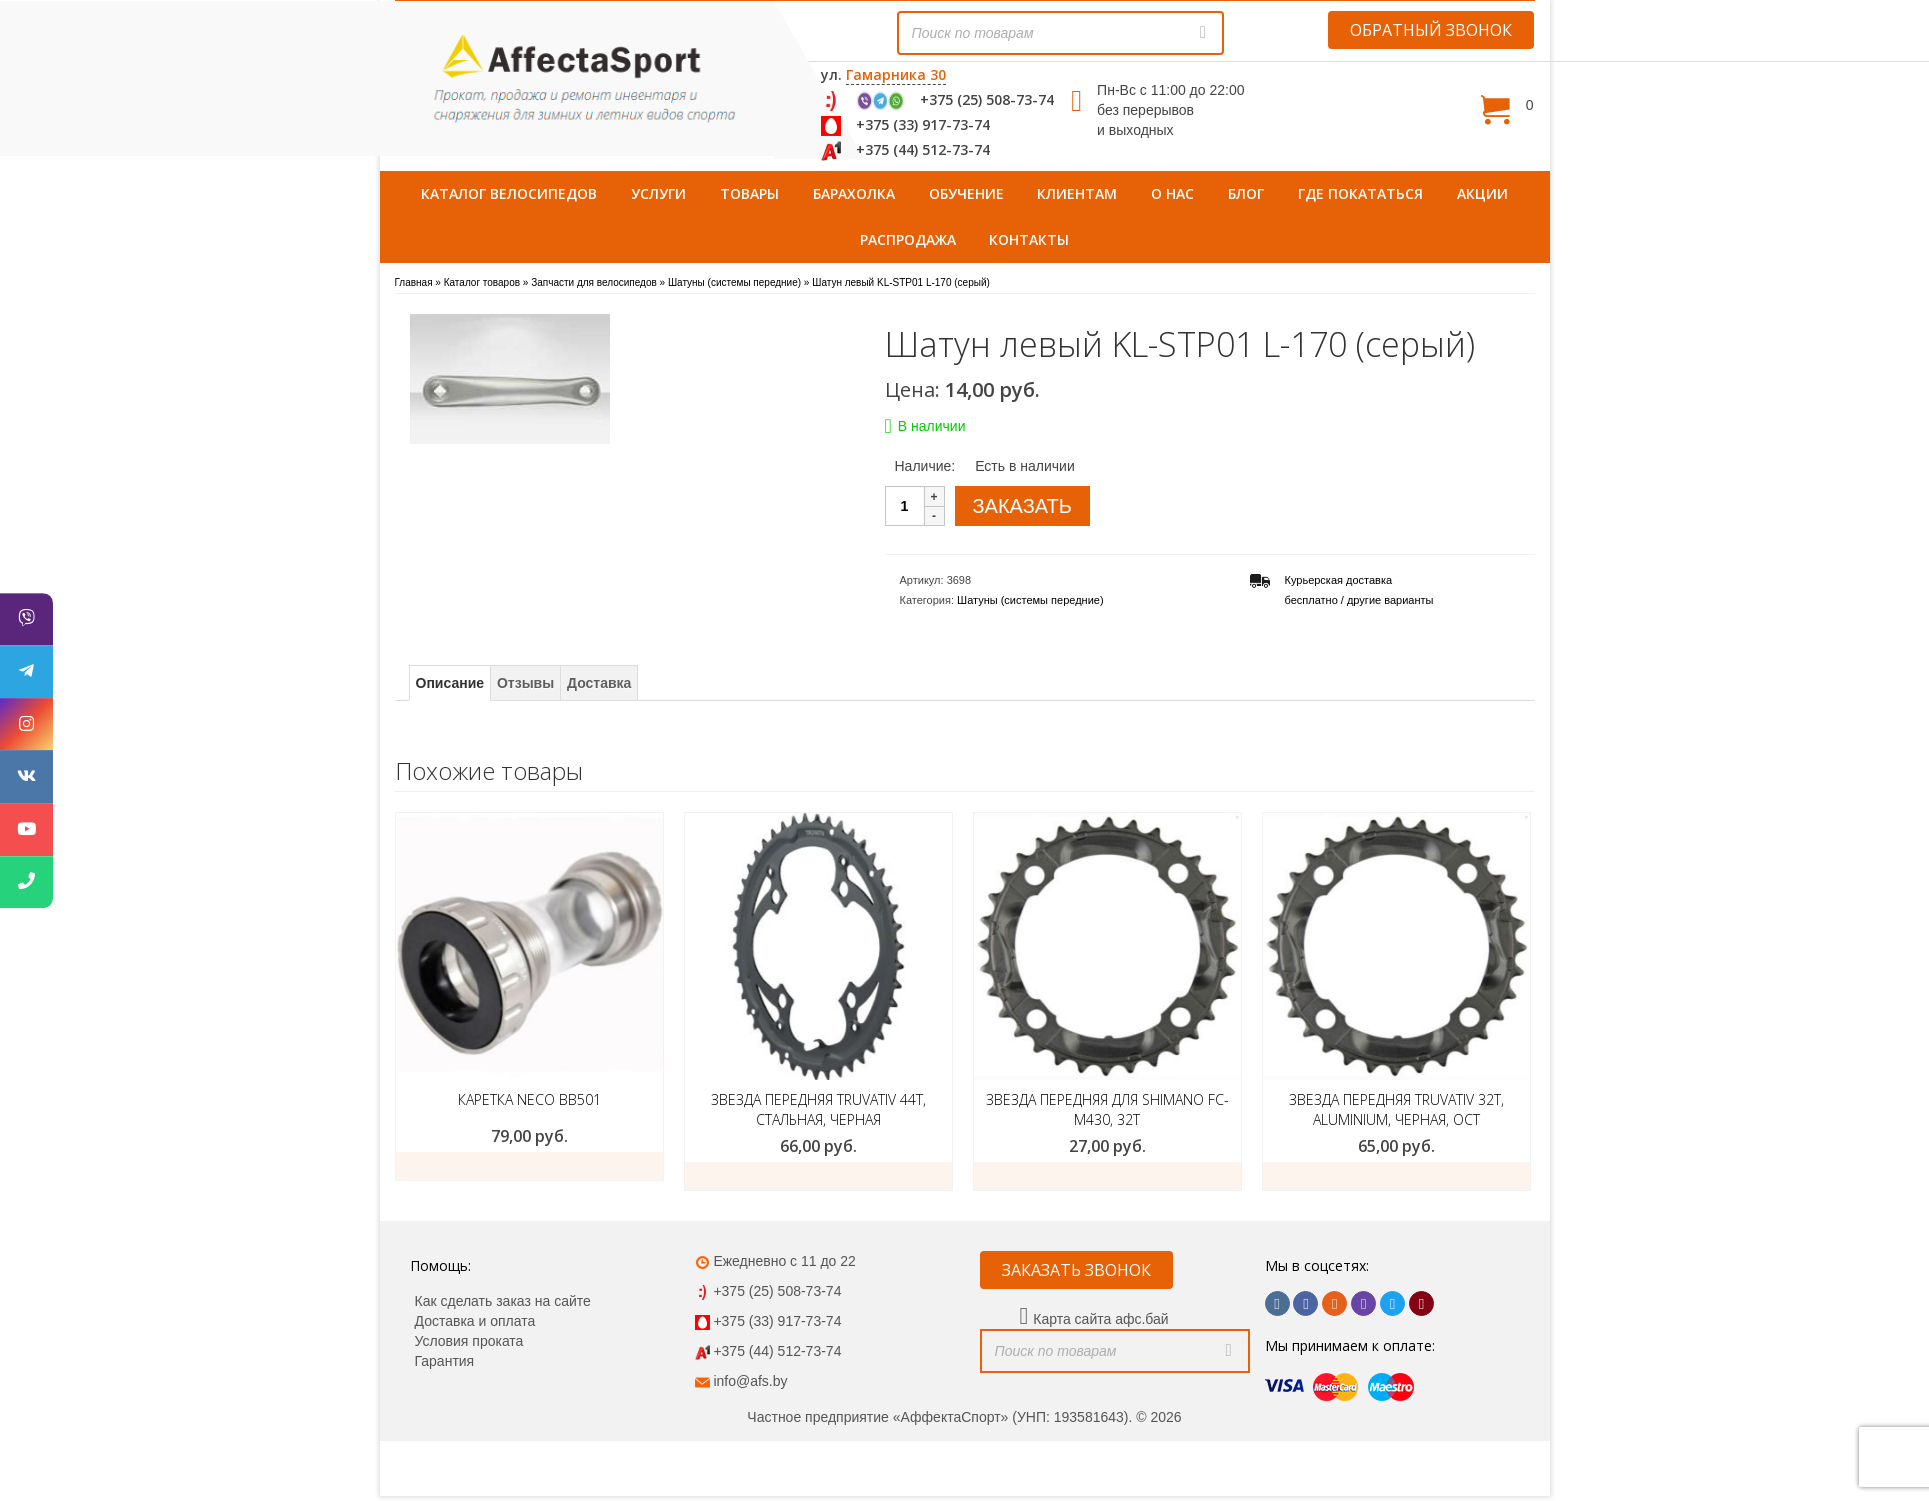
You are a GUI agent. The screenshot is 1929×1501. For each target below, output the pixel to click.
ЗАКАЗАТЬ (1022, 506)
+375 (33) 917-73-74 (923, 124)
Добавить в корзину (818, 1176)
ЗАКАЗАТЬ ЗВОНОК (1076, 1270)
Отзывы (525, 683)
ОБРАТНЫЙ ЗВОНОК (1431, 30)
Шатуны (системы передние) (1030, 600)
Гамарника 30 (896, 74)
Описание (450, 683)
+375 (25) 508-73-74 (987, 99)
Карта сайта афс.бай (1100, 1319)
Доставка (599, 683)
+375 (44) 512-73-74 (923, 149)
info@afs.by (750, 1381)
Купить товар (529, 1166)
